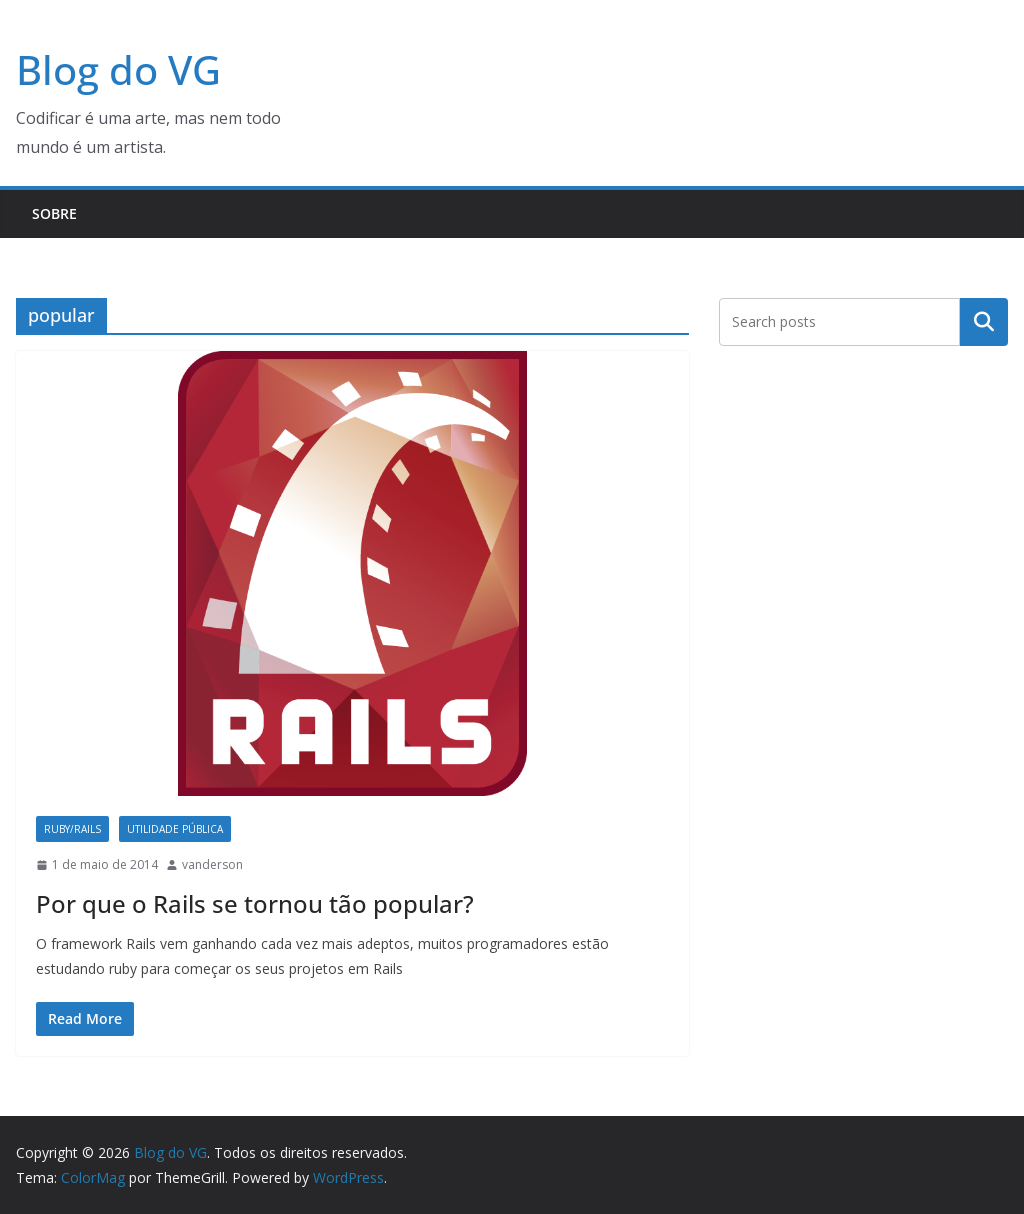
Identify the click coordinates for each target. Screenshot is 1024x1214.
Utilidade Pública (175, 829)
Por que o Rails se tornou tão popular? (255, 903)
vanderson (212, 864)
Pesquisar (984, 321)
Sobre (54, 213)
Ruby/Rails (72, 829)
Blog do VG (118, 69)
